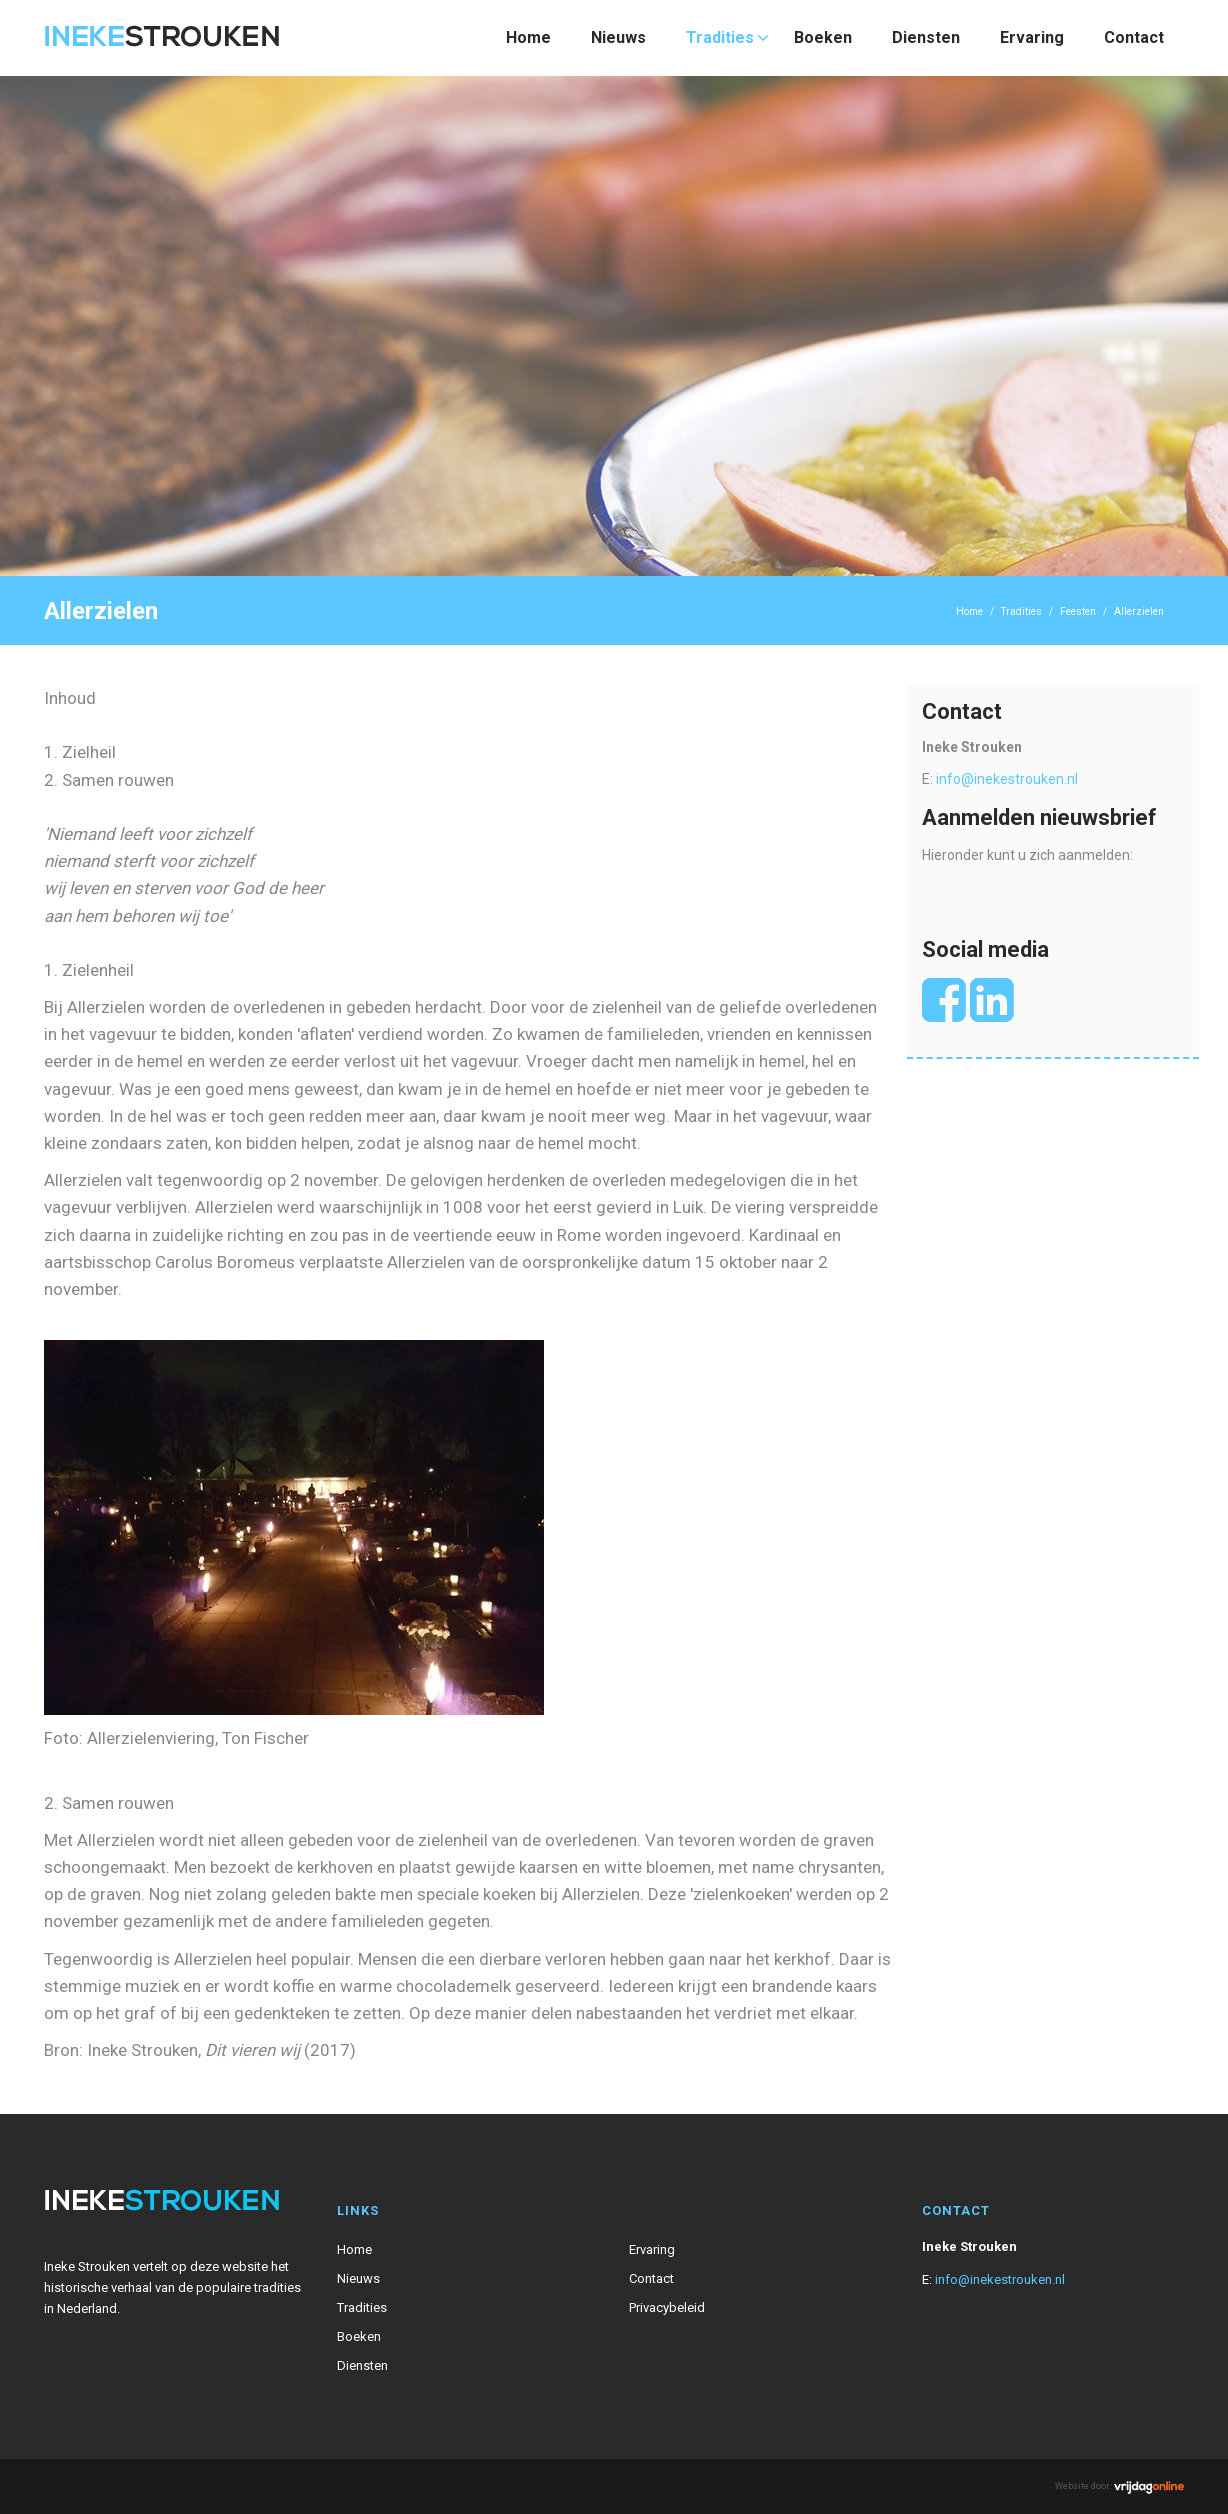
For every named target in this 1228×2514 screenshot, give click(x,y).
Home (528, 37)
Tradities (720, 37)
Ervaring (1032, 37)
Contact (1134, 37)
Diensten (926, 37)
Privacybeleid (667, 2307)
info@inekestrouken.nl (1007, 779)
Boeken (823, 37)
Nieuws (618, 37)
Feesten (1078, 611)
